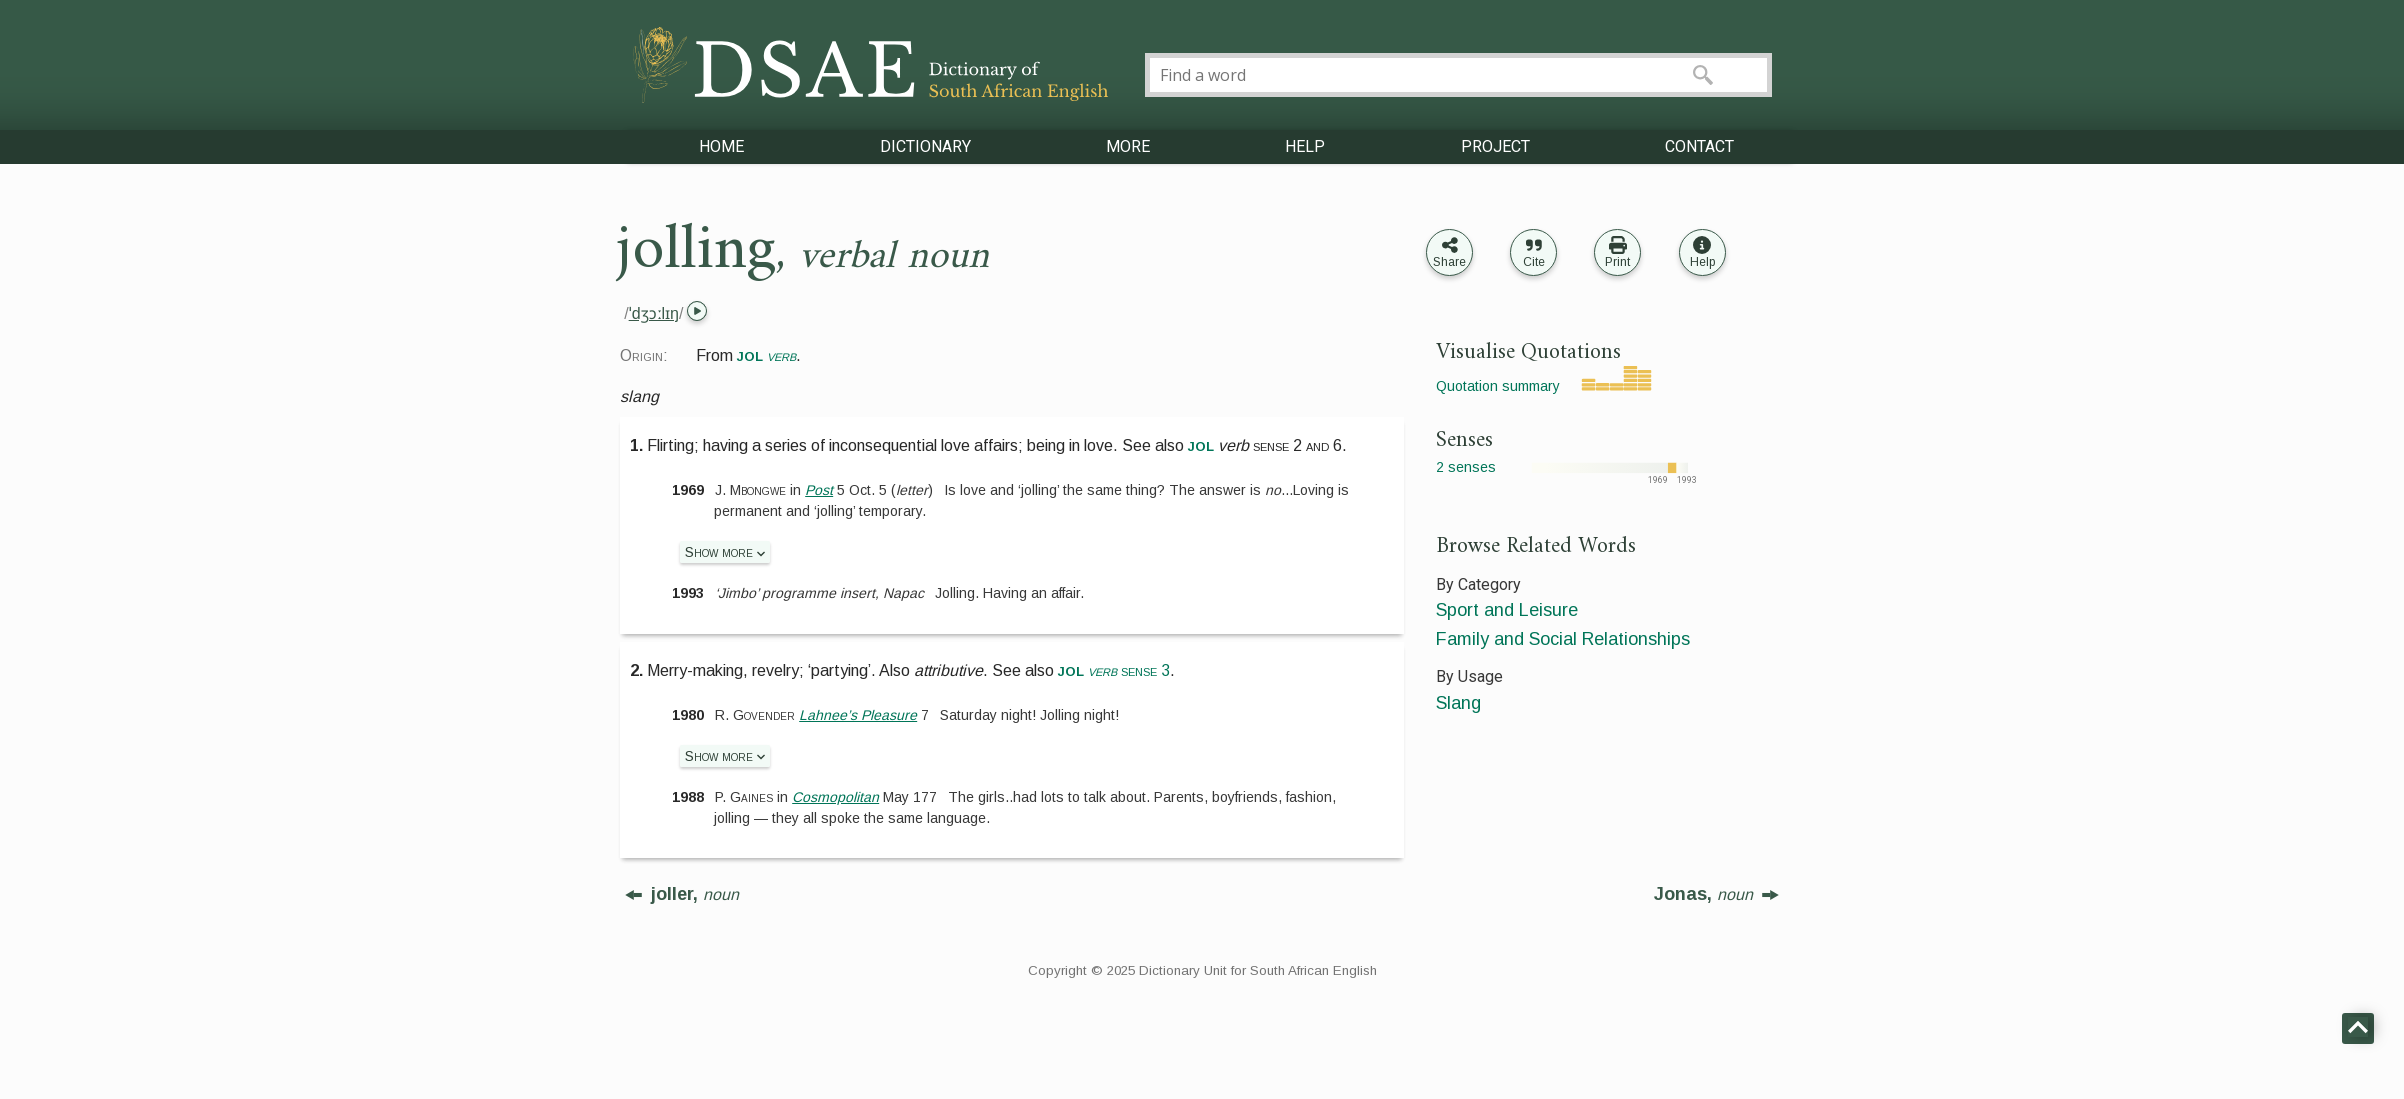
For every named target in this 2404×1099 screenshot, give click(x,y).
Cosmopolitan (835, 797)
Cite (1534, 262)
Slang (1458, 703)
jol (1201, 445)
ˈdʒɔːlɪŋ (654, 313)
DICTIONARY (925, 146)
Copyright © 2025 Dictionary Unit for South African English (1202, 970)
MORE (1128, 146)
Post (819, 490)
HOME (721, 146)
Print (1617, 262)
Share (1449, 262)
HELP (1305, 146)
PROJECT (1495, 146)
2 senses (1466, 467)
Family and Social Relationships (1563, 639)
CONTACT (1699, 146)
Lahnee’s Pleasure (858, 715)
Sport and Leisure (1507, 610)
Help (1702, 262)
